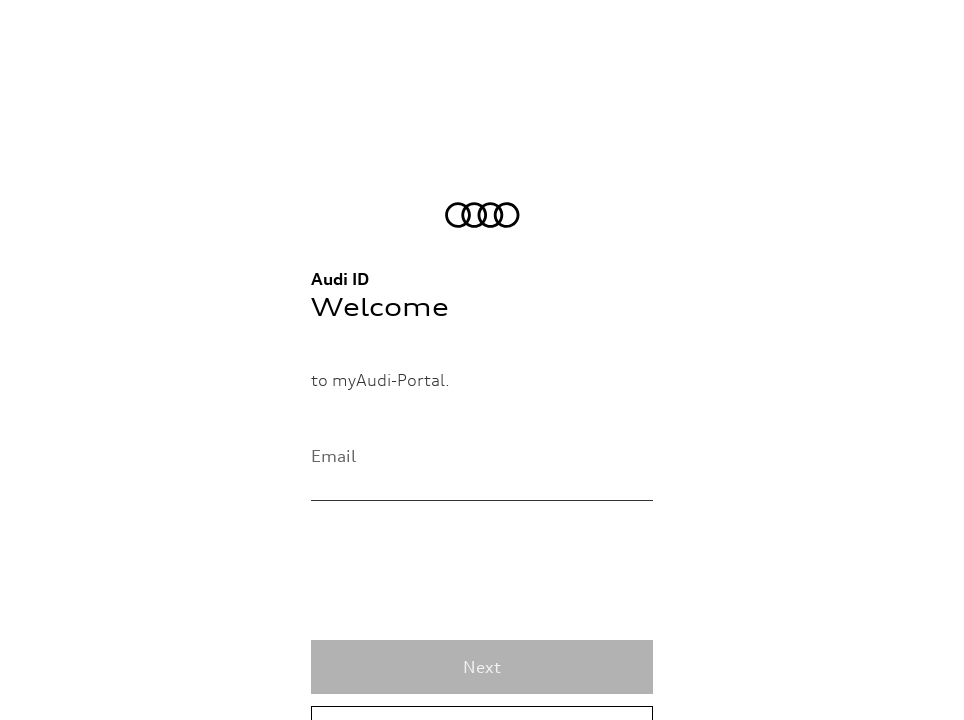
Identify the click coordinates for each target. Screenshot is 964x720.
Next (482, 667)
